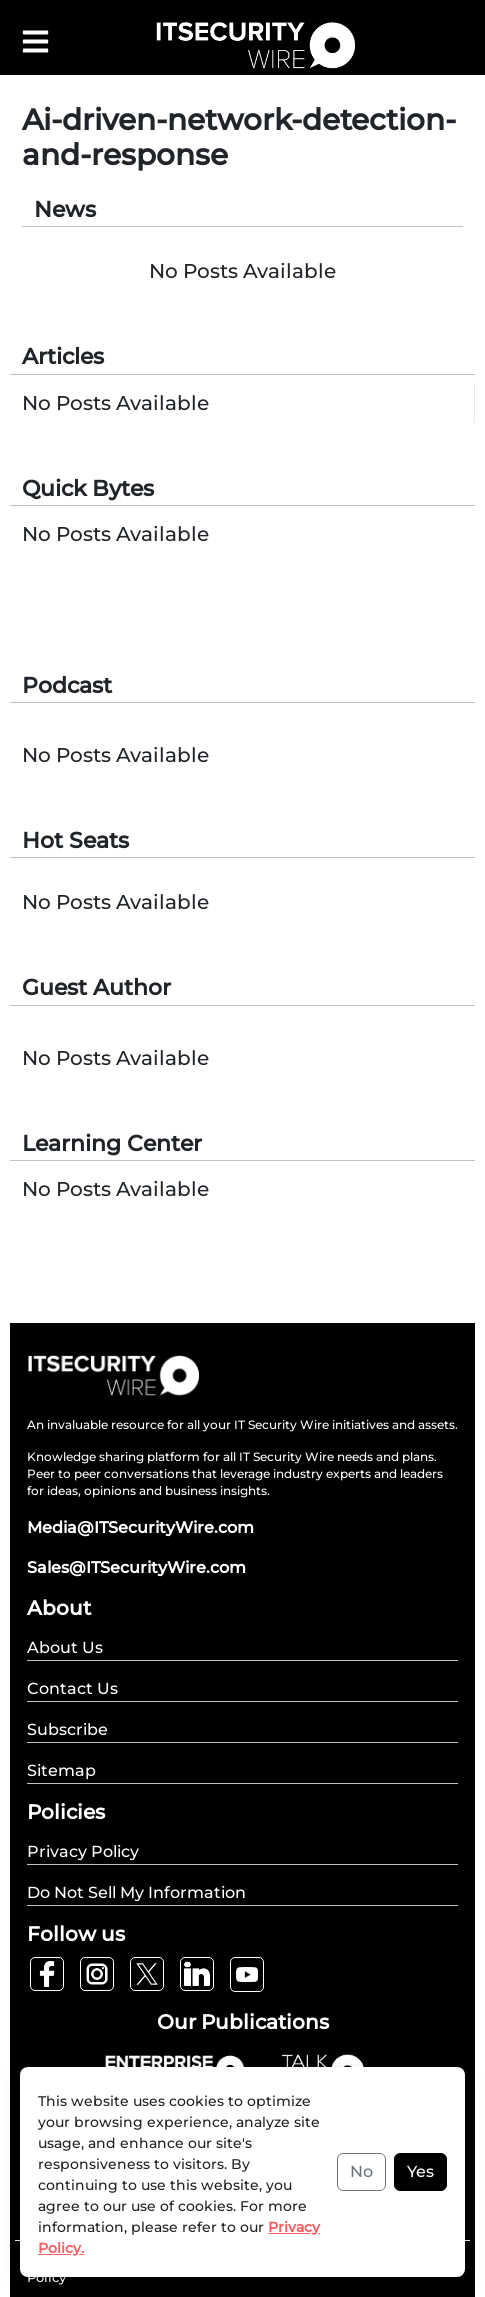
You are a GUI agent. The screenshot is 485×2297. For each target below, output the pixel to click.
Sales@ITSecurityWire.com (136, 1567)
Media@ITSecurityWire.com (140, 1527)
